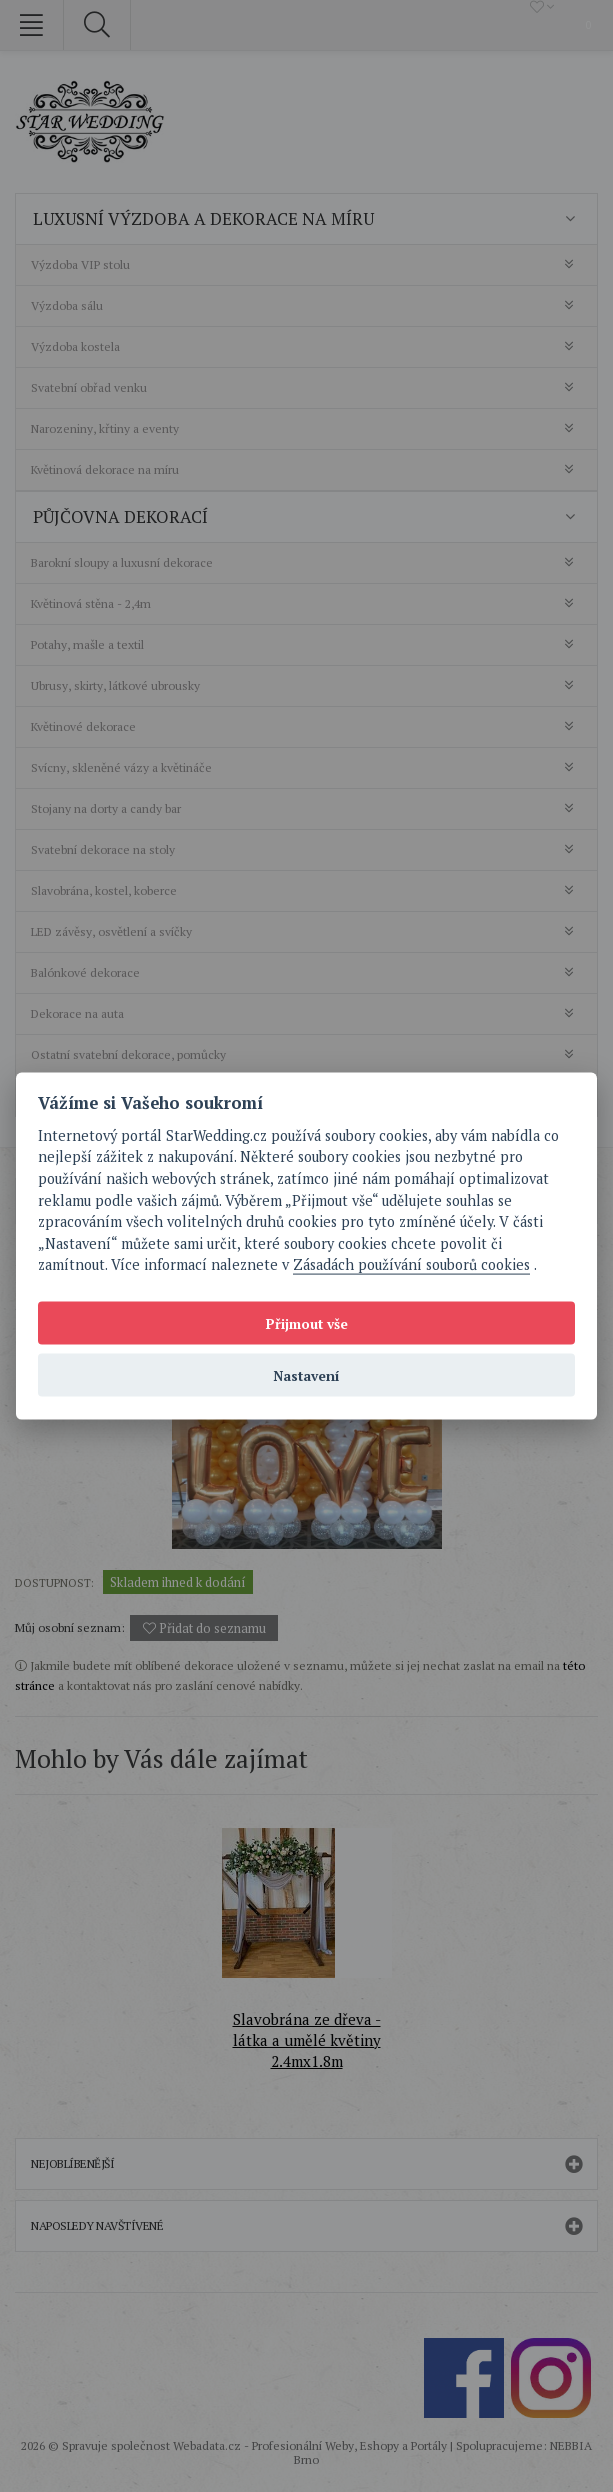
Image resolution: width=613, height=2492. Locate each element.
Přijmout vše (307, 1323)
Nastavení (306, 1375)
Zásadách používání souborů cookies (411, 1264)
